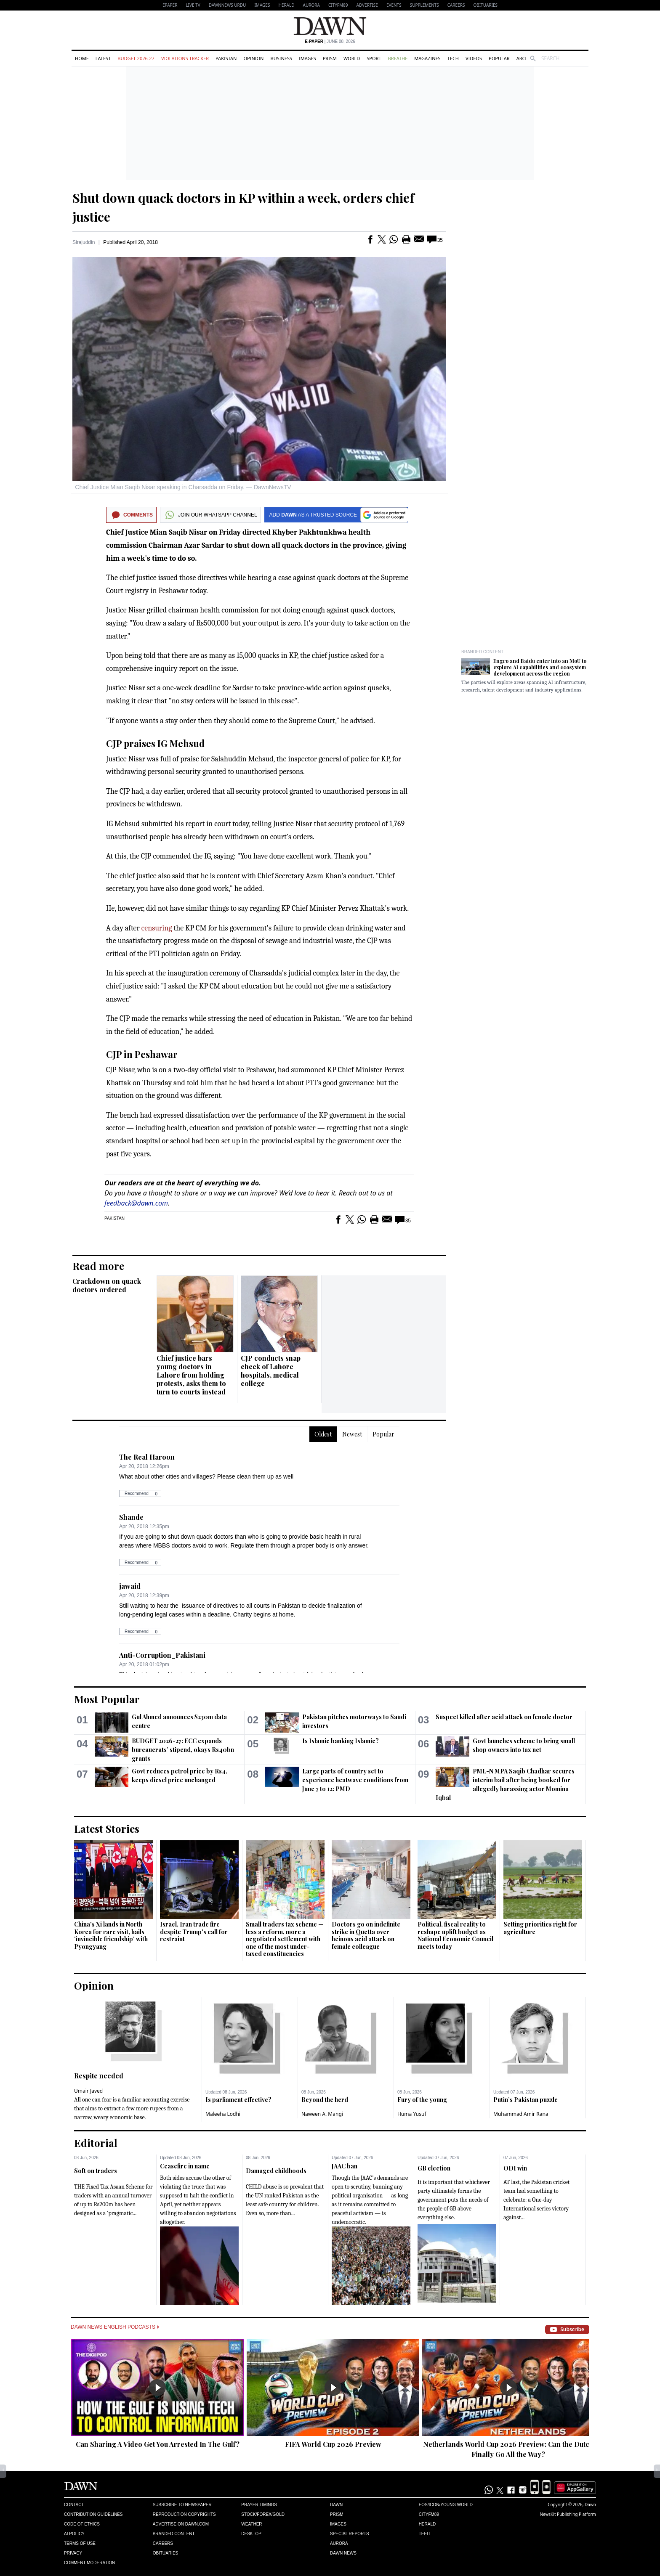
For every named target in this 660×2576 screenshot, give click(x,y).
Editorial (95, 2142)
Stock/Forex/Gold (263, 2514)
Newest (352, 1434)
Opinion (253, 58)
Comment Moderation (89, 2562)
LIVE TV (193, 5)
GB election (434, 2168)
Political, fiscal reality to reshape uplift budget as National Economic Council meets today (455, 1935)
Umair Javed (88, 2090)
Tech (453, 58)
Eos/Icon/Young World (446, 2504)
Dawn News (343, 2553)
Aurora (311, 5)
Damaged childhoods (276, 2171)
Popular (499, 58)
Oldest (323, 1434)
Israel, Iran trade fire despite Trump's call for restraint (194, 1931)
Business (281, 58)
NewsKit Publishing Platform (568, 2514)
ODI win (515, 2168)
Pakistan (226, 58)
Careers (456, 5)
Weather (251, 2524)
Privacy (73, 2553)
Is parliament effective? (238, 2100)
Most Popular (107, 1699)
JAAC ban (344, 2166)
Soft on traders (95, 2171)
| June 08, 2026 (330, 41)
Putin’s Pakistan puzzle (525, 2100)
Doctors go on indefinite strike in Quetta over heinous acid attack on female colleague (366, 1935)
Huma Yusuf (411, 2114)
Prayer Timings (259, 2504)
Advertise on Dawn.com (181, 2524)
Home (82, 58)
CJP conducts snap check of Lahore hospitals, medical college (271, 1371)
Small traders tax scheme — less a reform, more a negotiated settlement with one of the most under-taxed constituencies (285, 1939)
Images (262, 5)
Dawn (336, 2504)
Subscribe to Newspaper (182, 2504)
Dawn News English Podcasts (115, 2327)
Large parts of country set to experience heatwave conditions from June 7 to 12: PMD (355, 1780)
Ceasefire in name (185, 2166)
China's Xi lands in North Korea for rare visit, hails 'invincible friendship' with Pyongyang (111, 1935)
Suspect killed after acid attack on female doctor (504, 1717)
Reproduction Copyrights (184, 2514)
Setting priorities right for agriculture (540, 1928)
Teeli (425, 2533)
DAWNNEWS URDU (227, 5)
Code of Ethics (82, 2524)
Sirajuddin (83, 242)
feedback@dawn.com (136, 1203)
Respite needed (98, 2075)
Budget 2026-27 (135, 58)
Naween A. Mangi (322, 2114)
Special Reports (349, 2533)
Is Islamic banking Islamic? (340, 1741)
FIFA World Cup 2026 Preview (333, 2444)
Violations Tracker (185, 58)
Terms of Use (80, 2543)
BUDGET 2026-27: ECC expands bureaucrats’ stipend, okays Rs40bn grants (183, 1749)
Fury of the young (422, 2100)
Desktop (251, 2533)
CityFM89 (338, 5)
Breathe (398, 58)
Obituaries (485, 5)
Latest (103, 58)
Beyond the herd (324, 2100)
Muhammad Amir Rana (520, 2114)
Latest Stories (106, 1828)
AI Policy (74, 2533)
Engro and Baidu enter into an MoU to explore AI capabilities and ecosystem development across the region (539, 667)
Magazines (427, 58)
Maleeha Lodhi (222, 2114)
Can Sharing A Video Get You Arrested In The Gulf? (158, 2444)
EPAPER (169, 5)
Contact (74, 2504)
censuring (156, 928)
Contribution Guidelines (93, 2514)
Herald (286, 5)
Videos (474, 58)
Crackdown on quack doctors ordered (106, 1285)
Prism (330, 58)
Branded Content (482, 651)
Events (394, 5)
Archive (525, 58)
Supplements (424, 5)
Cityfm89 (429, 2514)
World (351, 58)
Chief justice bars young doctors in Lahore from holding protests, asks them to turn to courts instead (191, 1375)
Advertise (367, 5)
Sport (374, 58)
